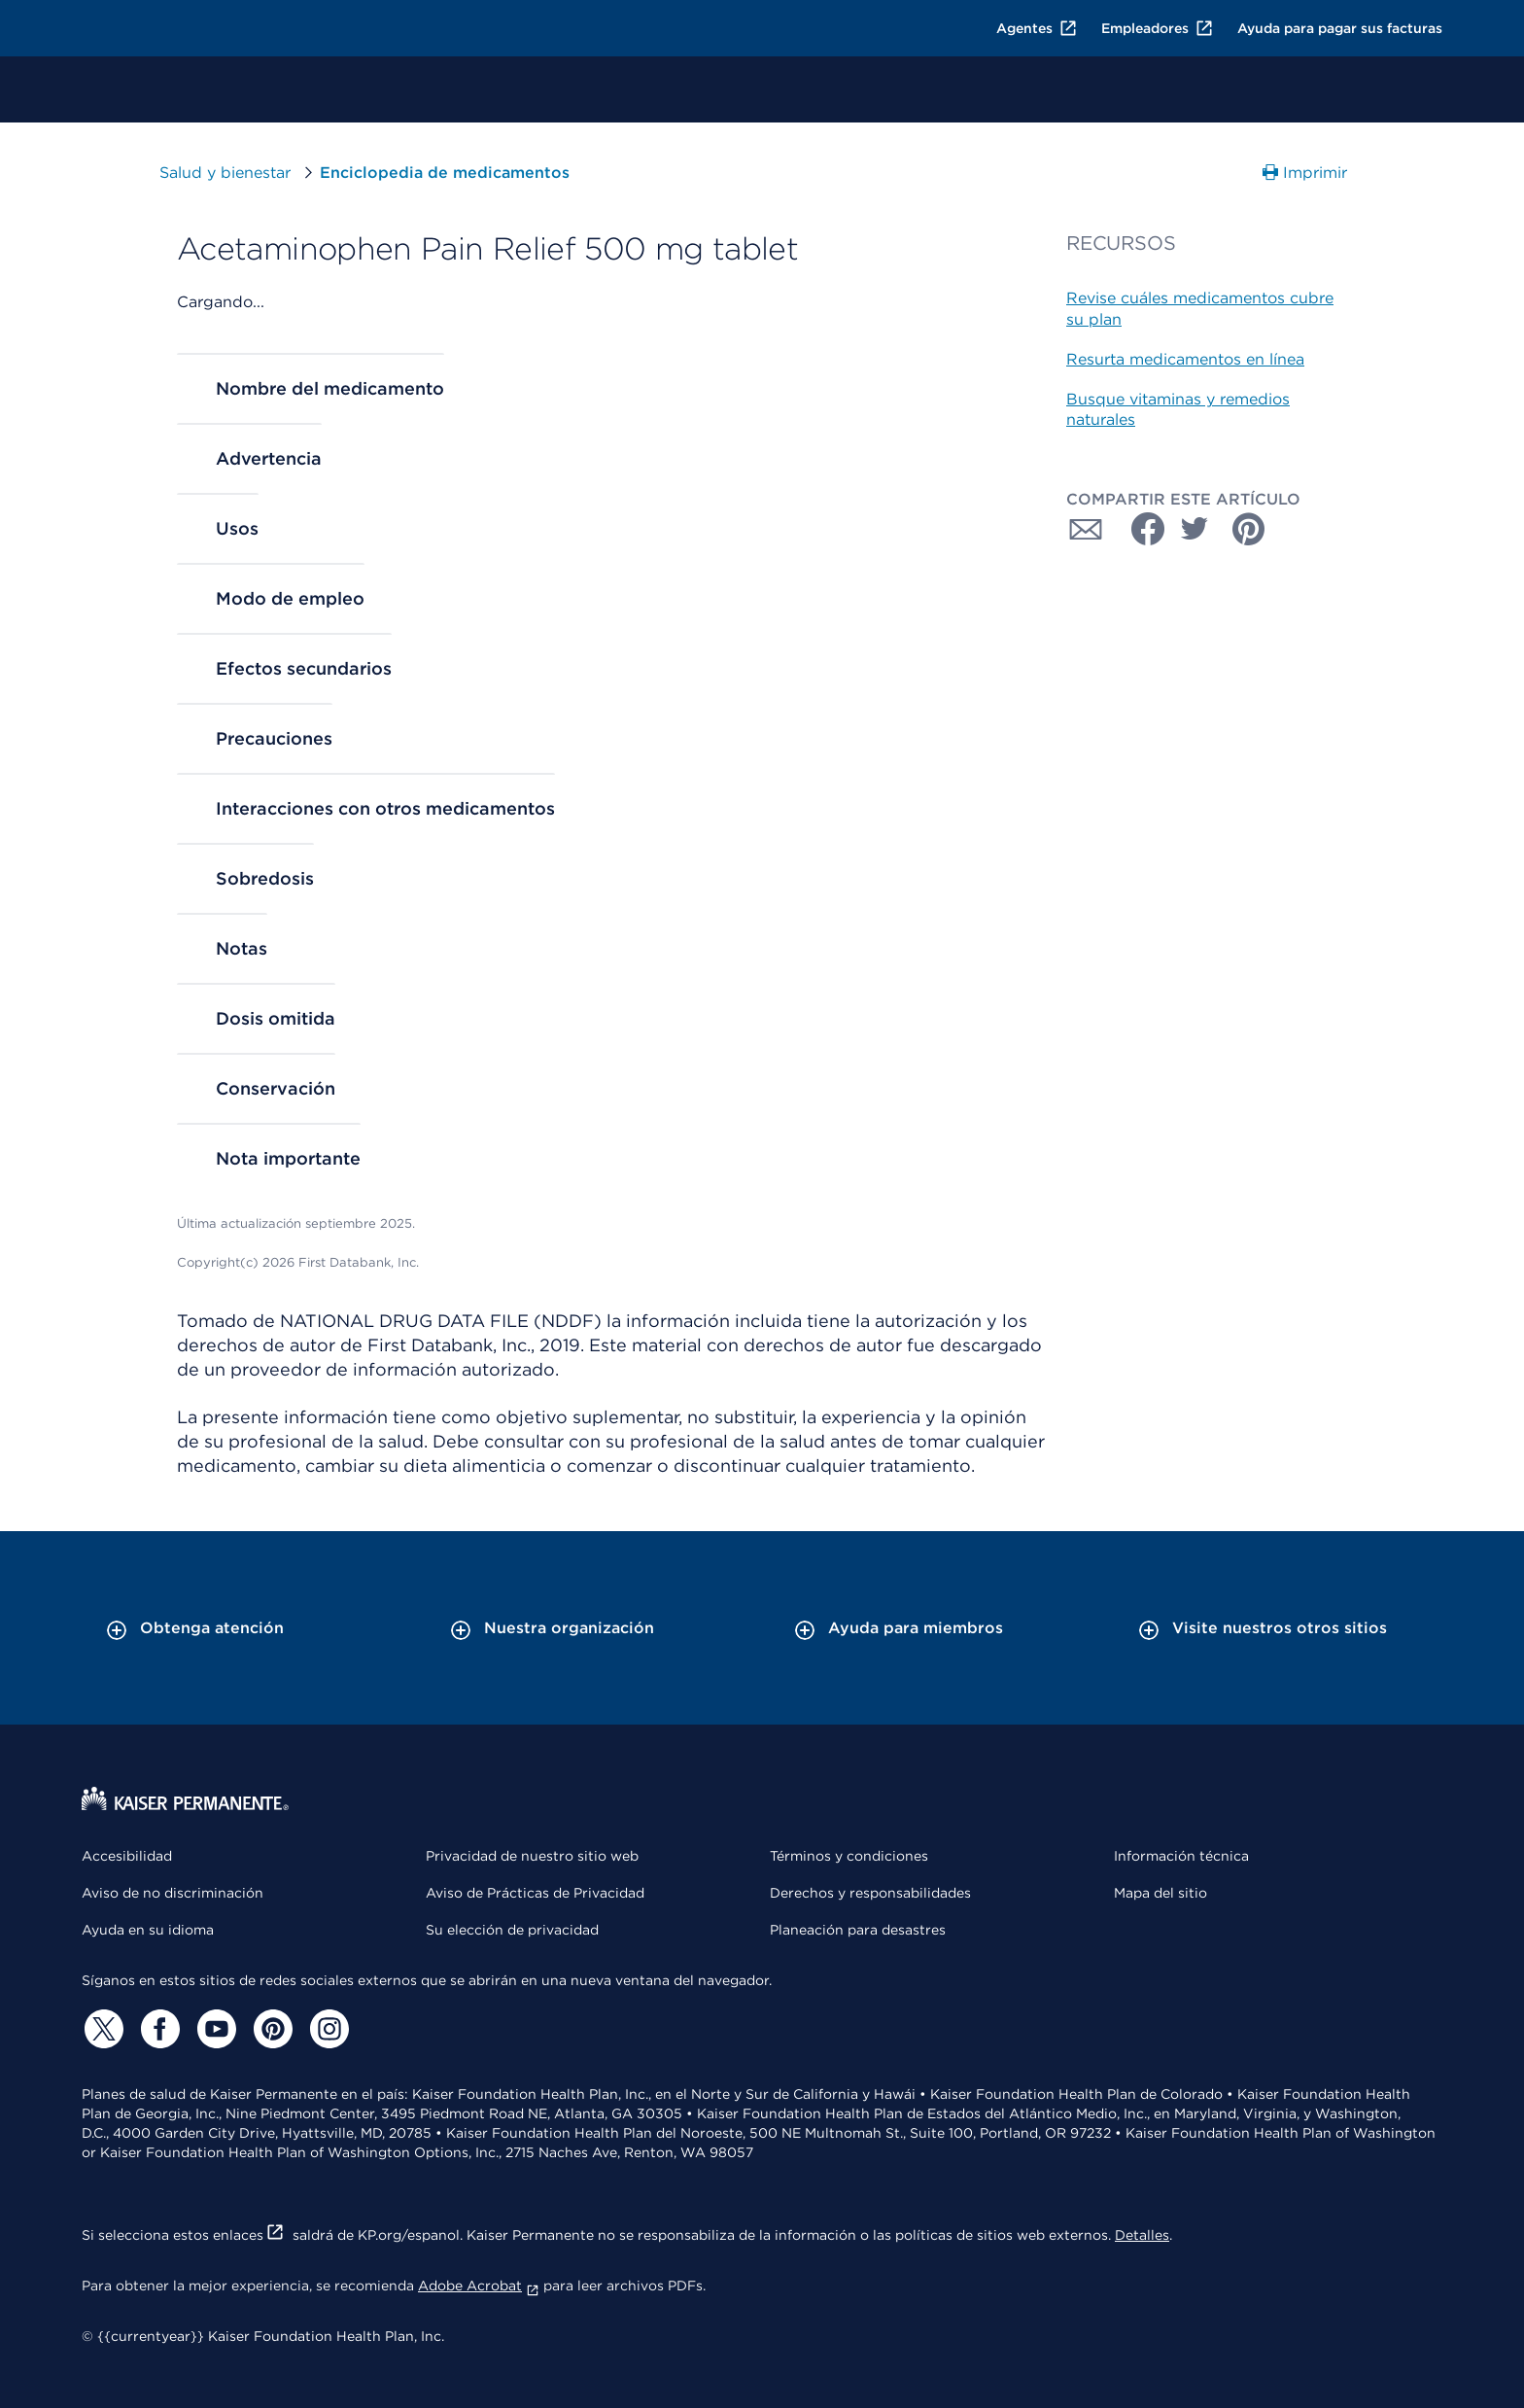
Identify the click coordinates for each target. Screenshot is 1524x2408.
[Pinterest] (270, 2028)
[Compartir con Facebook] (1140, 528)
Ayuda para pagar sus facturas (1339, 28)
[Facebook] (157, 2028)
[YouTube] (213, 2028)
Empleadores (1157, 28)
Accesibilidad (127, 1856)
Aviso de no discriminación (172, 1893)
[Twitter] (101, 2028)
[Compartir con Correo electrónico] (1085, 528)
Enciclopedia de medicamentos (445, 172)
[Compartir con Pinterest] (1249, 528)
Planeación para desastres (858, 1929)
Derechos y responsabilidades (870, 1893)
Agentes (1037, 28)
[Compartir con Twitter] (1194, 528)
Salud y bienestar (225, 172)
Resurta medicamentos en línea (1185, 359)
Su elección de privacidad (512, 1929)
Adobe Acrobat (478, 2285)
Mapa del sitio (1160, 1893)
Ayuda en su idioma (148, 1929)
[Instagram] (326, 2028)
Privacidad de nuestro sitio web (532, 1856)
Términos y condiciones (849, 1856)
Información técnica (1181, 1856)
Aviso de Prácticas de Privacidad (535, 1893)
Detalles (1142, 2235)
